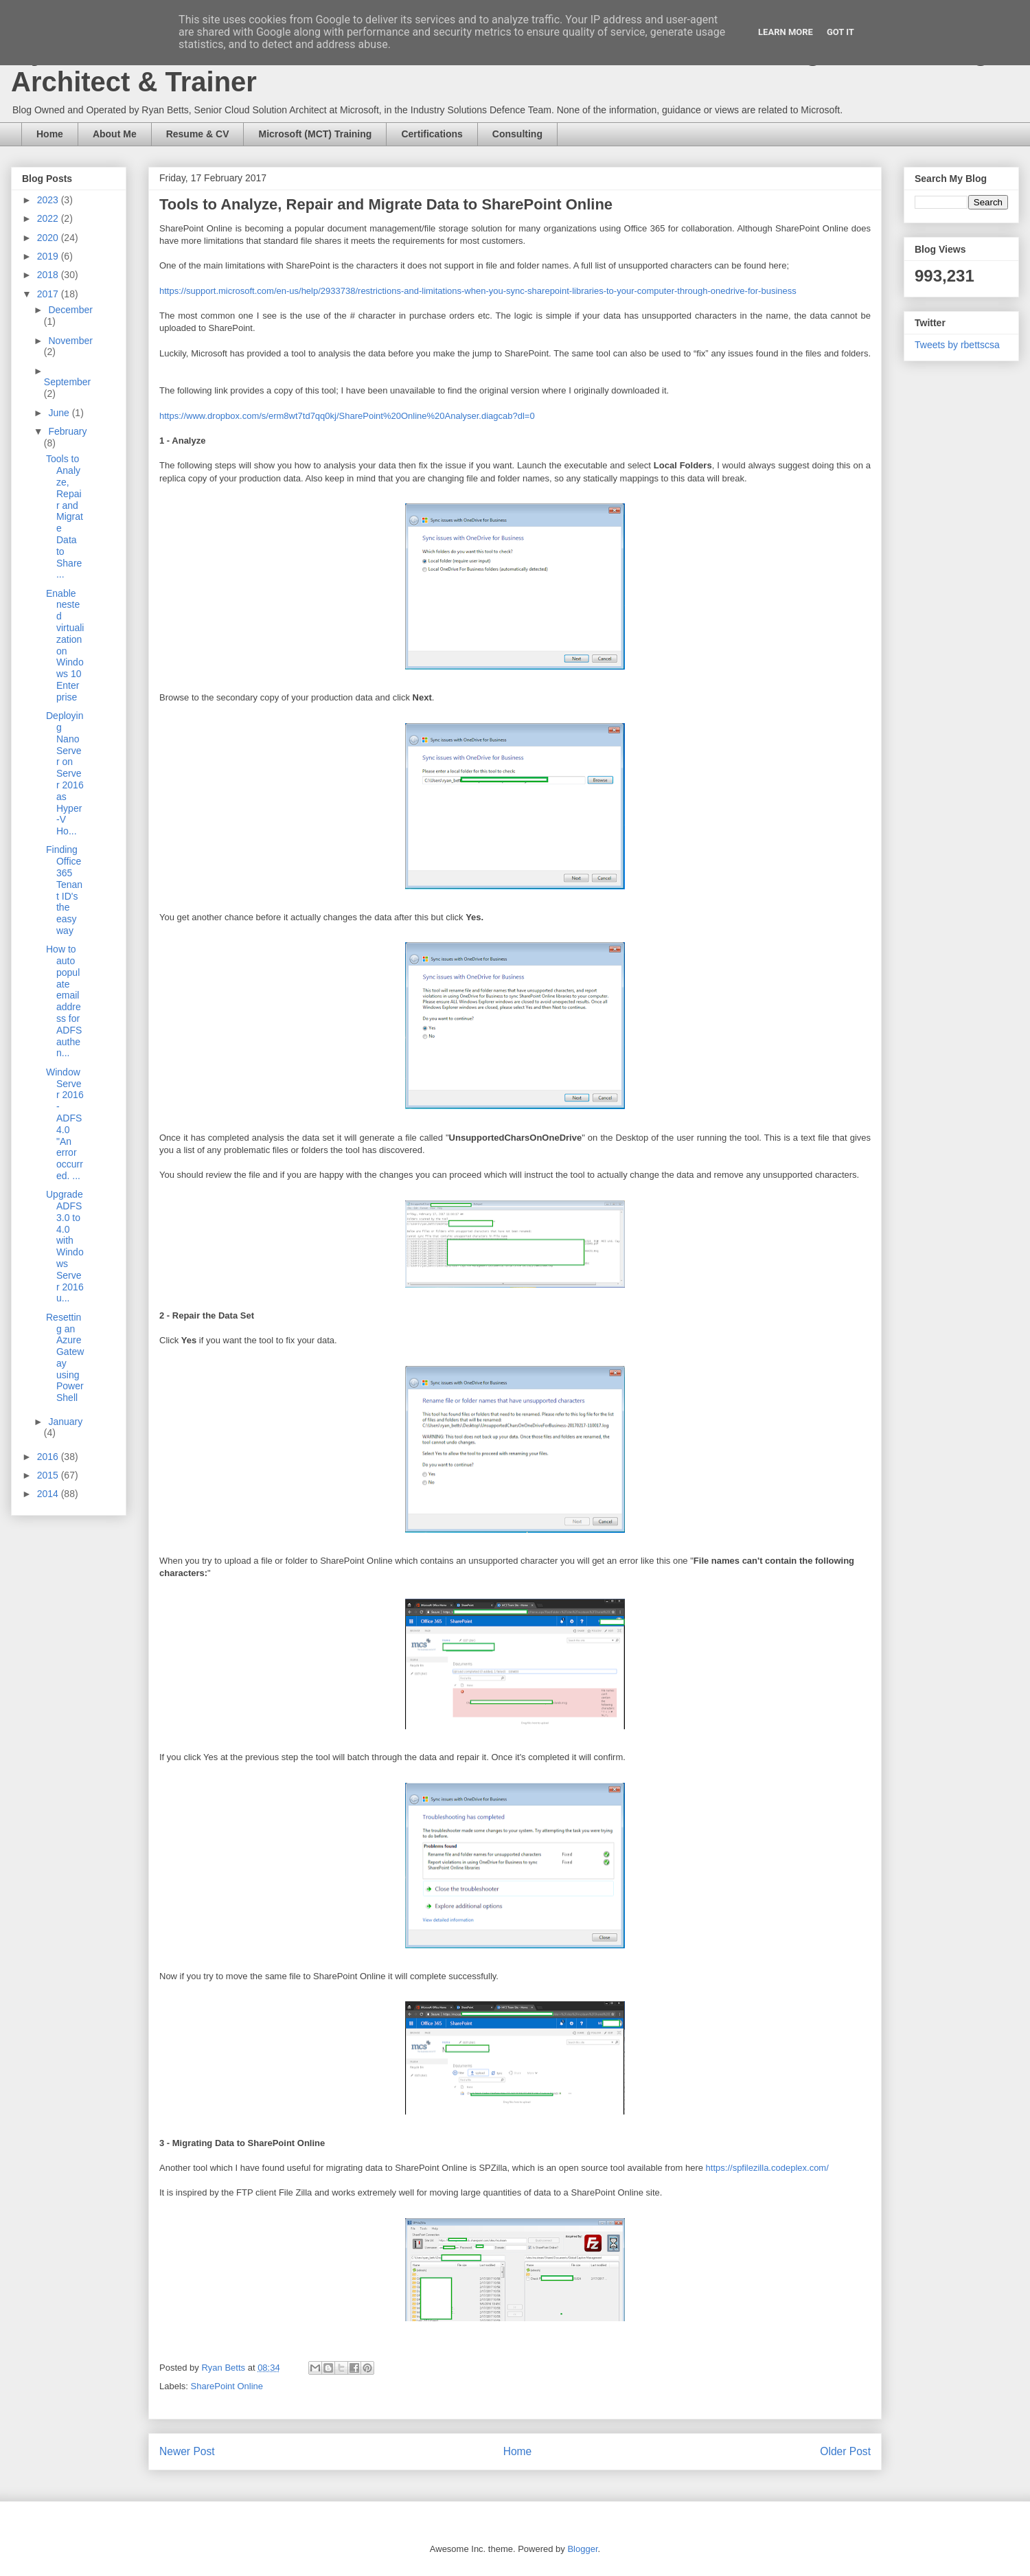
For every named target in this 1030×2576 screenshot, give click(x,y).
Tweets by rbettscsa (957, 344)
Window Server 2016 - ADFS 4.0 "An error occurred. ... (65, 1124)
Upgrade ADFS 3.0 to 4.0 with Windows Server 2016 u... (65, 1246)
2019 (49, 256)
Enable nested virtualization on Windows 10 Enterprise (65, 645)
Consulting (517, 133)
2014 (49, 1493)
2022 (49, 218)
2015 (49, 1475)
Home (49, 133)
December (70, 309)
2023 (49, 199)
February (67, 431)
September (67, 381)
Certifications (431, 133)
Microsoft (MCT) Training (314, 133)
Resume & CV (197, 133)
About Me (115, 133)
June (59, 412)
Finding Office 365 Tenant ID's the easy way (64, 890)
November (70, 340)
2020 (49, 237)
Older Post (845, 2451)
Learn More (785, 32)
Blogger (582, 2549)
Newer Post (187, 2451)
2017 (49, 293)
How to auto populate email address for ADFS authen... (64, 1001)
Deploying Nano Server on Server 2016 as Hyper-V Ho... (65, 773)
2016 (49, 1456)
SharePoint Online (227, 2386)
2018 (49, 274)
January (65, 1421)
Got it (840, 32)
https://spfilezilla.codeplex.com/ (767, 2168)
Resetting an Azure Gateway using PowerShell (65, 1358)
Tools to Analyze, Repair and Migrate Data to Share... (64, 516)
